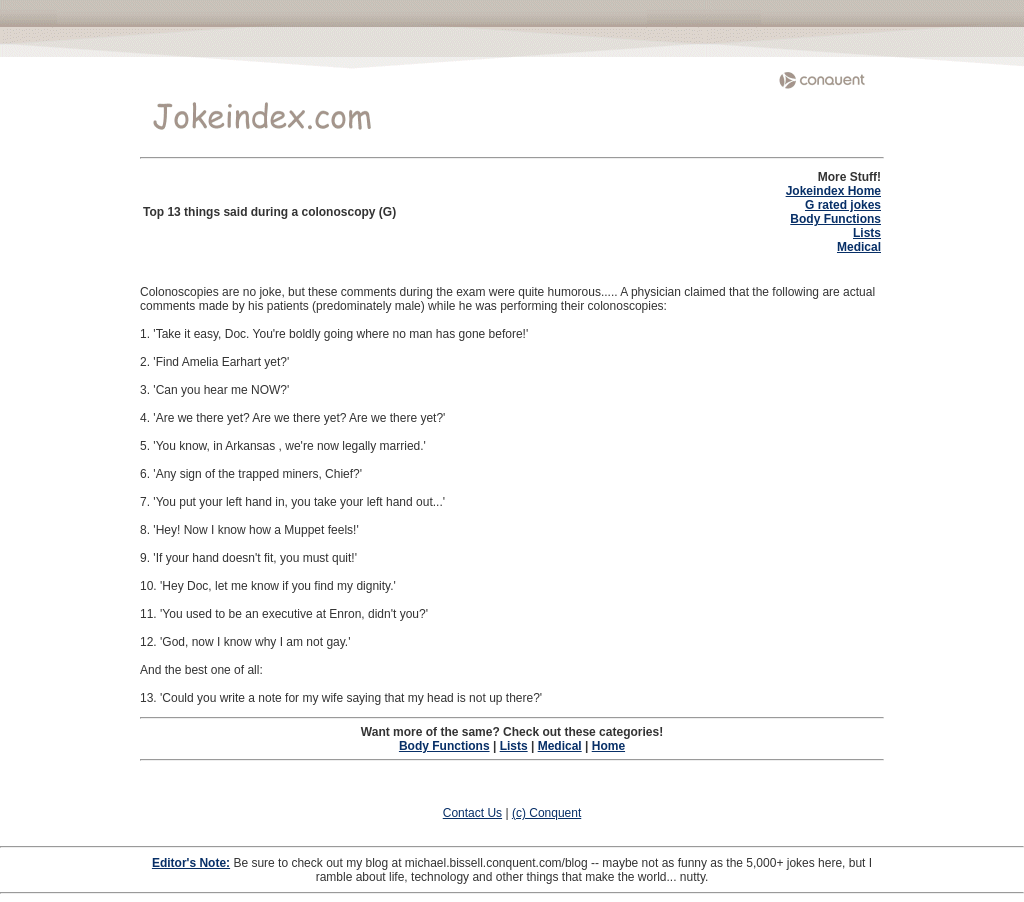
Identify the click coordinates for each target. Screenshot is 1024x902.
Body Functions (835, 219)
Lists (867, 233)
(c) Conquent (546, 813)
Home (608, 746)
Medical (859, 247)
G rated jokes (843, 205)
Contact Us (472, 813)
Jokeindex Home (833, 191)
